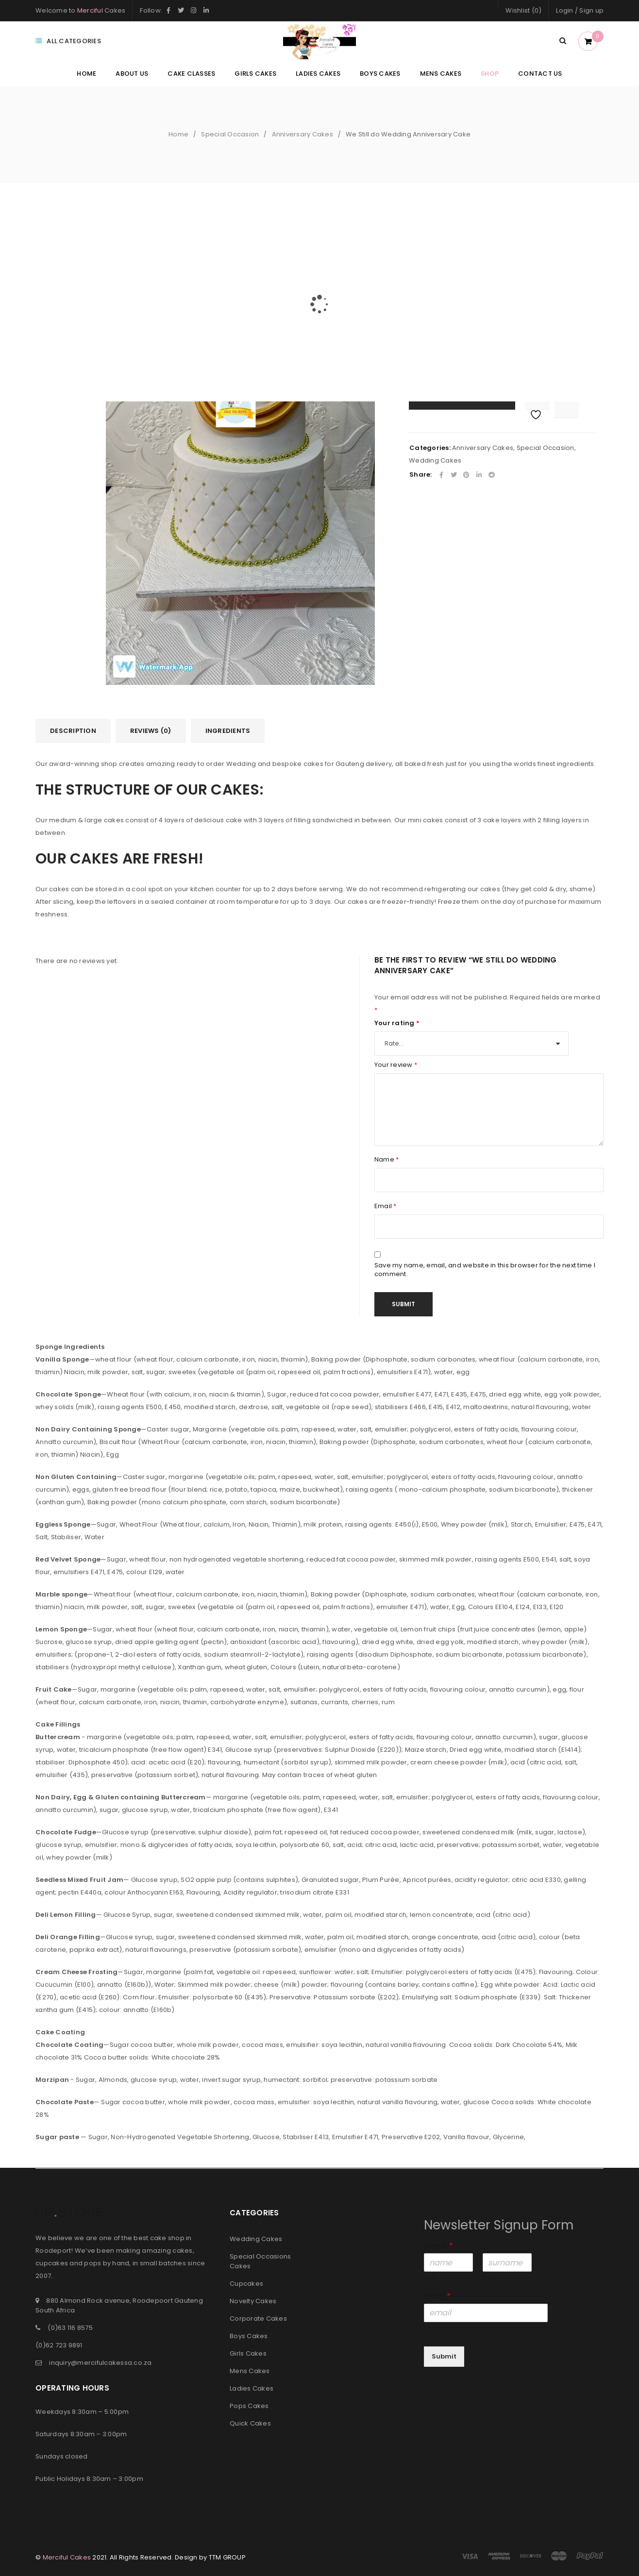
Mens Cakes (250, 2371)
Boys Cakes (249, 2336)
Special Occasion (230, 134)
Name (386, 1159)
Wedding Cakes (435, 460)
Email (385, 1206)
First (430, 2278)
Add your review (434, 261)
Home (178, 134)
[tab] (73, 731)
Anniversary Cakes (302, 134)
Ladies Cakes (251, 2388)
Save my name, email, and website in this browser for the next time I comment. (484, 1270)
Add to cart (468, 397)
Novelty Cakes (253, 2301)
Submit (444, 2356)
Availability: (427, 249)
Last (489, 2278)
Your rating (397, 1023)
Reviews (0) (150, 730)
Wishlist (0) (523, 10)
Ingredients (228, 730)
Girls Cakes (248, 2353)
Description (73, 730)
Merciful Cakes (67, 2557)
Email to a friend (505, 261)
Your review (395, 1065)
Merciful (90, 10)
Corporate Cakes (258, 2318)
